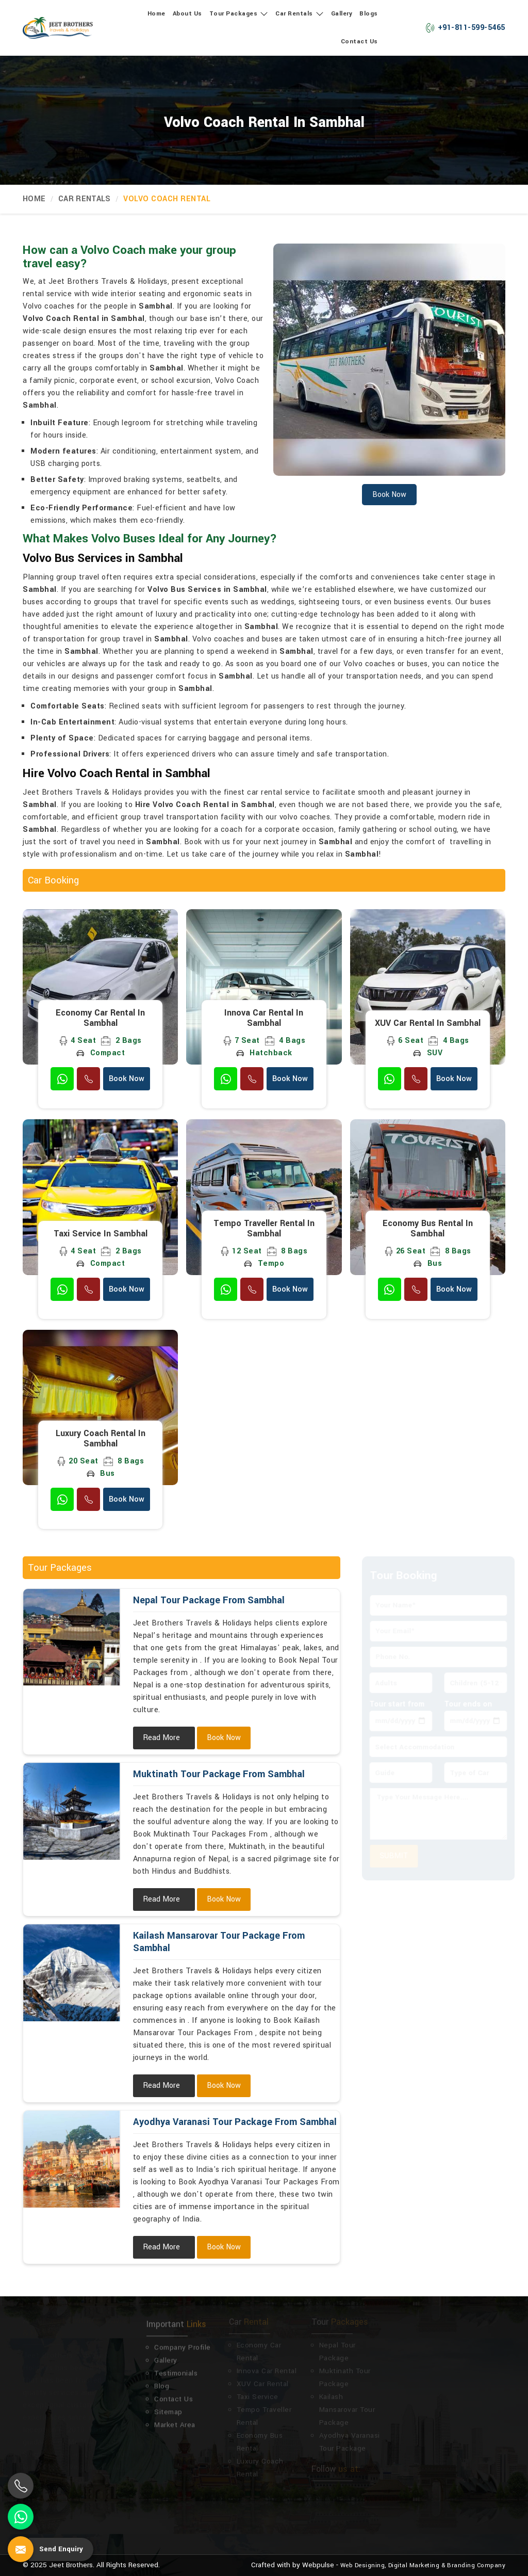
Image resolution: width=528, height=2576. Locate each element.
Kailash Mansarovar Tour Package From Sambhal (219, 1941)
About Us (187, 13)
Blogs (368, 13)
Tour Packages (239, 14)
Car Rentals (299, 14)
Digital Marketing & (417, 2565)
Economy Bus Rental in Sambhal (428, 1228)
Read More (161, 1737)
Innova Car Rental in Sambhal (263, 1018)
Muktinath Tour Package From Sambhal (219, 1774)
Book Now (126, 1078)
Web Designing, (363, 2565)
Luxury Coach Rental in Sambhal (100, 1438)
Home (156, 13)
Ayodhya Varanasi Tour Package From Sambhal (235, 2122)
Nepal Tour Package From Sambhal (209, 1600)
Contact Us (359, 41)
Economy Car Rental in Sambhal (100, 1018)
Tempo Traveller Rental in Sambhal (264, 1228)
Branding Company (476, 2565)
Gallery (342, 13)
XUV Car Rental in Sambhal (428, 1023)
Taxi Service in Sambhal (100, 1234)
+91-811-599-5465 (465, 27)
